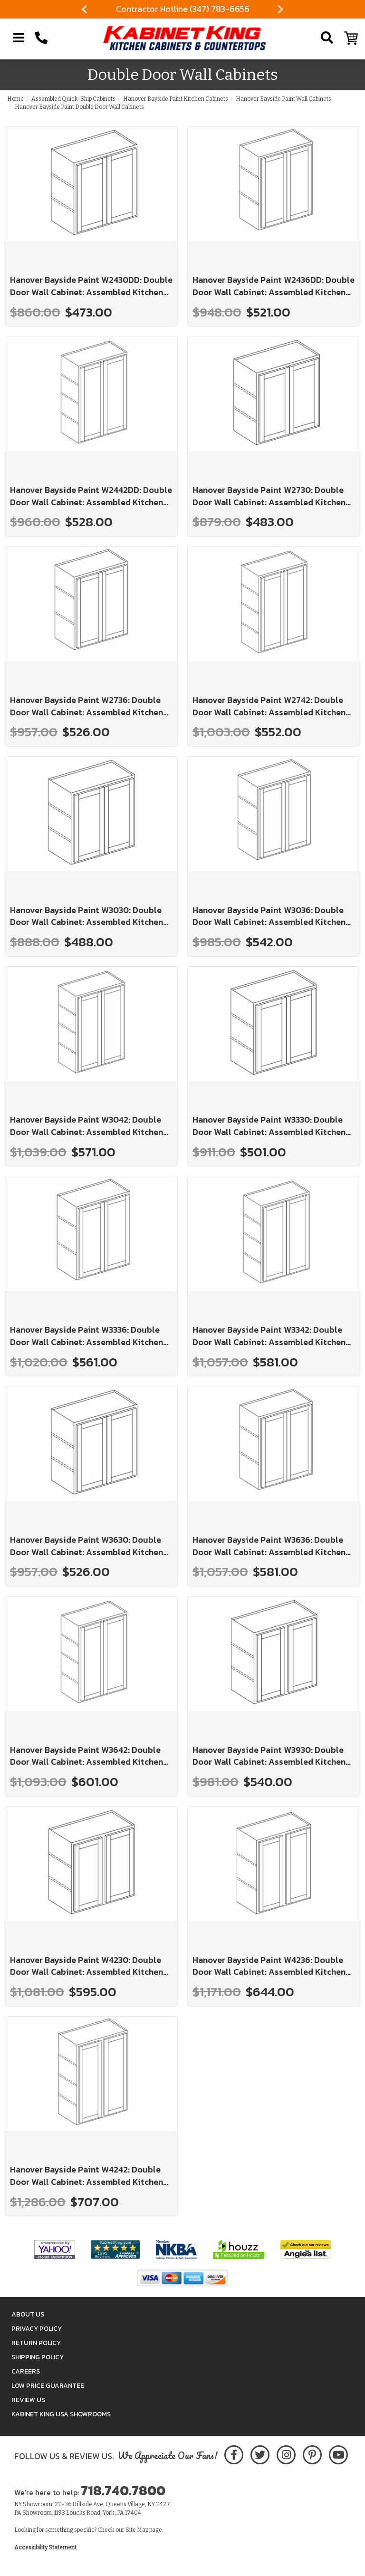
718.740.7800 (123, 2490)
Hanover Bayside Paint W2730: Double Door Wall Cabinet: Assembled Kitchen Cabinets (269, 496)
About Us (27, 2314)
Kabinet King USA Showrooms (61, 2414)
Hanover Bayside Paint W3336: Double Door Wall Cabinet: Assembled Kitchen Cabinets (86, 1336)
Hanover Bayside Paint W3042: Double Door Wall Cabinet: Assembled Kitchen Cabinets (86, 1126)
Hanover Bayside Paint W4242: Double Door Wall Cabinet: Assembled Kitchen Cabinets (86, 2175)
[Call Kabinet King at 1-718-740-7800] (41, 38)
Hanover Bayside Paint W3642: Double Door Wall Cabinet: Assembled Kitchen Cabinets (86, 1756)
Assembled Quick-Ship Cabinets (73, 99)
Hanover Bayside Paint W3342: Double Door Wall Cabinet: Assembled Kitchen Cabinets (269, 1336)
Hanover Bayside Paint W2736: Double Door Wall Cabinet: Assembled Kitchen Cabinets (86, 706)
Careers (25, 2371)
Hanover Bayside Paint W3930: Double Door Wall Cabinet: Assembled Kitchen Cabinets (269, 1756)
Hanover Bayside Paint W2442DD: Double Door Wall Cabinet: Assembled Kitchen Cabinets (91, 496)
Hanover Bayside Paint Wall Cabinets (283, 99)
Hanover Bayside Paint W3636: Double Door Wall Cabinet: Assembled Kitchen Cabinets (269, 1546)
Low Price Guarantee (47, 2386)
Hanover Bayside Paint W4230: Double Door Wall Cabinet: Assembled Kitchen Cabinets (86, 1966)
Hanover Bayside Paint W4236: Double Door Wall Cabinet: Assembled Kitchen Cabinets (269, 1966)
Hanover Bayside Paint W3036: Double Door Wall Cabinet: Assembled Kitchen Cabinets (269, 916)
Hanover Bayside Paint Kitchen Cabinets (175, 99)
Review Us (28, 2400)
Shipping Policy (37, 2357)
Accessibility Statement (45, 2547)
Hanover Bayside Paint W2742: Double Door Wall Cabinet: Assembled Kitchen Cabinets (269, 706)
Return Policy (36, 2343)
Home (15, 99)
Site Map (136, 2530)
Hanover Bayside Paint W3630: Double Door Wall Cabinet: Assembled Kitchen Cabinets (86, 1546)
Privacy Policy (36, 2329)
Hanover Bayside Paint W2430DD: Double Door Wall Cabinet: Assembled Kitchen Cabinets (91, 286)
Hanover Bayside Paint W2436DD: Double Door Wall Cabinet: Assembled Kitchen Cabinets (273, 286)
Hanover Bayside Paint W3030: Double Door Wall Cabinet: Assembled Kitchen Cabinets (86, 916)
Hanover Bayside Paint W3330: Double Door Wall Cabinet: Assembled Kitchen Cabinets (269, 1126)
